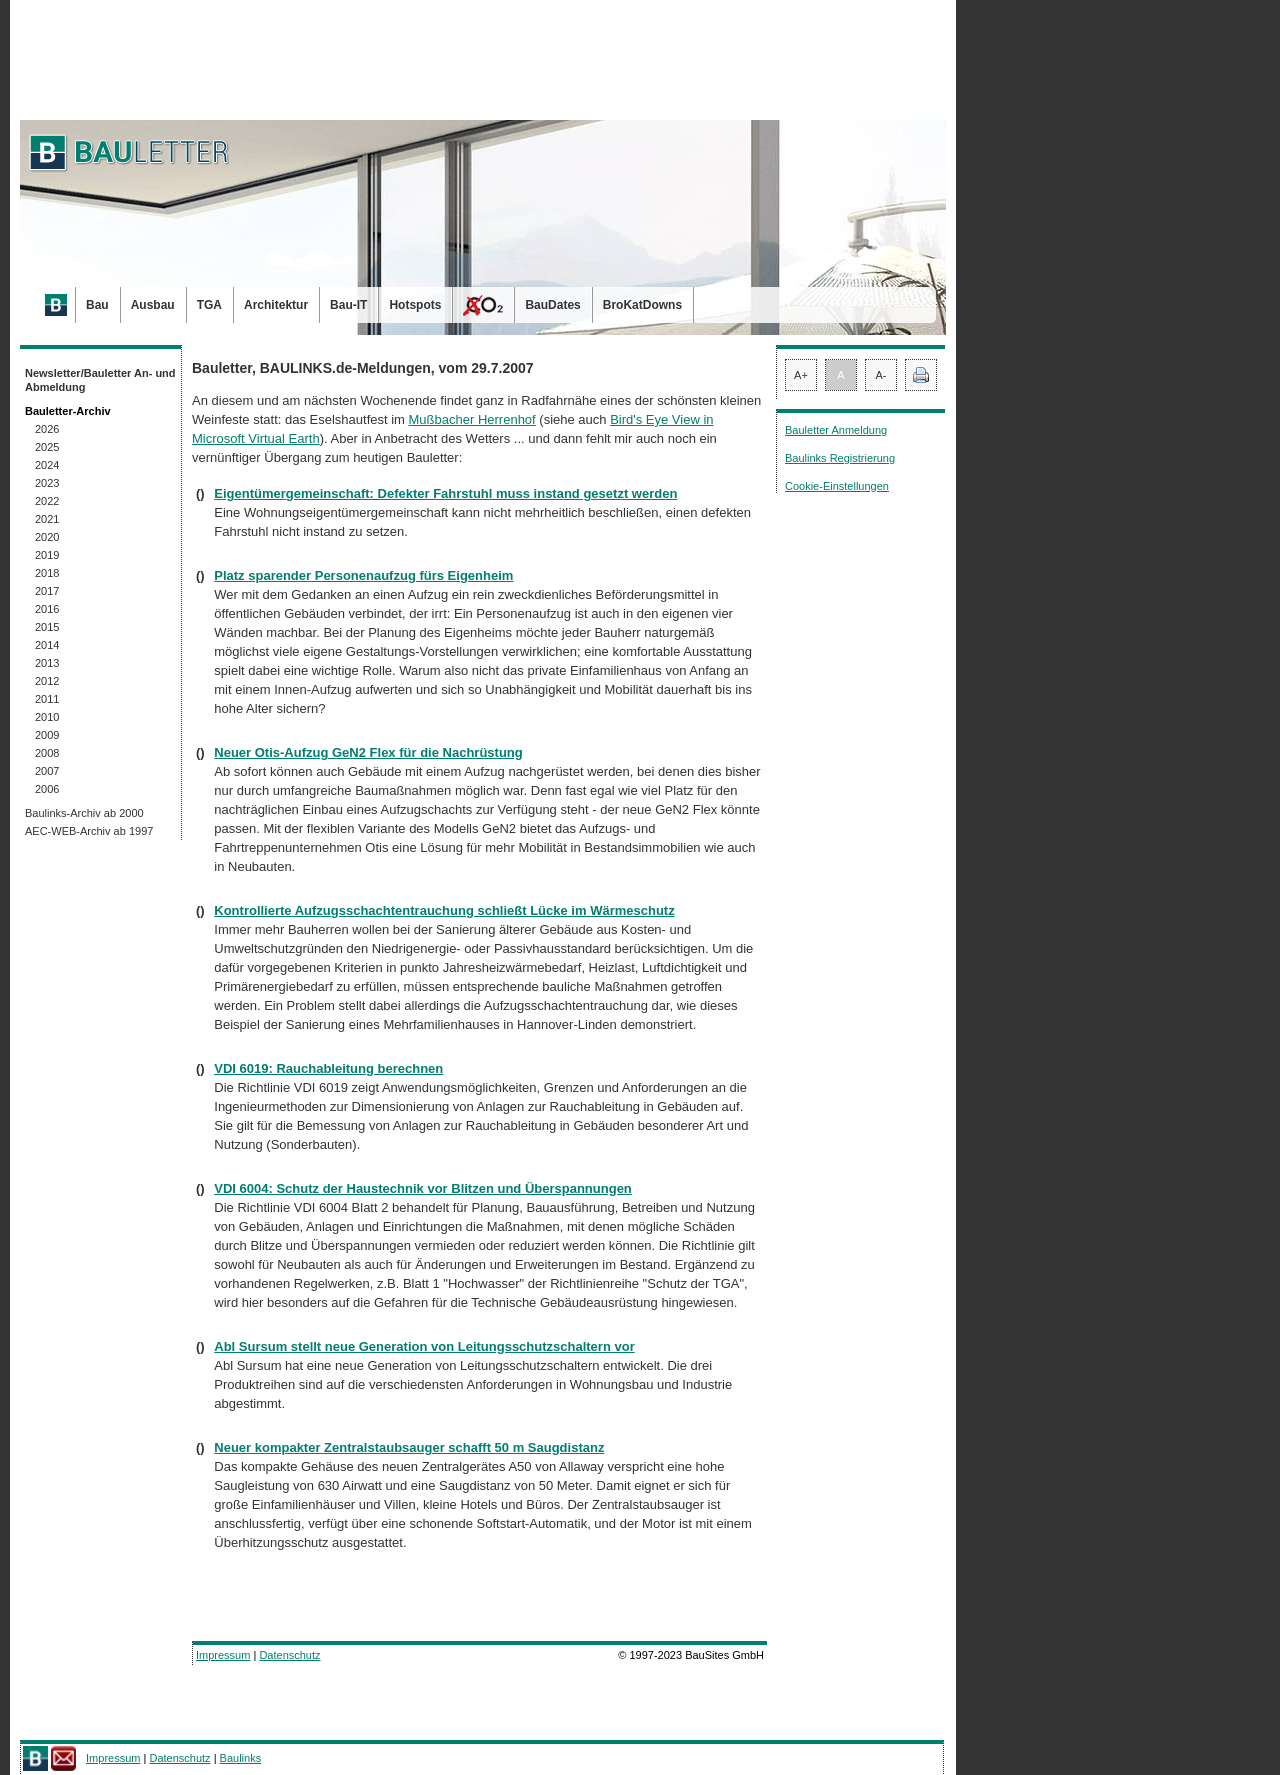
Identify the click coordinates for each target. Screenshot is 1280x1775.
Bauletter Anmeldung (836, 430)
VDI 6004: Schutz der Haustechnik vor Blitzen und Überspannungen (423, 1188)
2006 (47, 789)
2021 (47, 519)
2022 (47, 501)
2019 (47, 555)
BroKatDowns (642, 305)
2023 (47, 483)
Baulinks (241, 1758)
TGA (209, 305)
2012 (47, 681)
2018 (47, 573)
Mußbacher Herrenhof (472, 419)
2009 (47, 735)
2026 (47, 429)
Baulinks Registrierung (840, 458)
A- (881, 375)
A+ (801, 375)
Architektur (276, 305)
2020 (47, 537)
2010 (47, 717)
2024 (47, 465)
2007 (47, 771)
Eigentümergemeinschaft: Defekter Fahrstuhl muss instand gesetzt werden (445, 493)
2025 (47, 447)
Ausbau (153, 305)
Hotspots (415, 305)
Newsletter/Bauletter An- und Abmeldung (100, 380)
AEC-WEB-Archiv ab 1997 (89, 831)
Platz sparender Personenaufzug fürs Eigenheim (363, 575)
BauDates (552, 305)
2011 (47, 699)
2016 (47, 609)
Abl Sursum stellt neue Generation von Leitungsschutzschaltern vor (424, 1346)
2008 (47, 753)
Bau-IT (348, 305)
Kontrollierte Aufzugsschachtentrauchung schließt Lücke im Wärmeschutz (444, 910)
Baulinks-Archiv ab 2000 (84, 813)
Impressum (223, 1655)
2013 (47, 663)
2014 (47, 645)
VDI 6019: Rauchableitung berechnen (328, 1068)
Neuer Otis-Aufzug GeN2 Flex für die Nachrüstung (368, 752)
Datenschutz (289, 1655)
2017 (47, 591)
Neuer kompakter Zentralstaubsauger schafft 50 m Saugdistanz (409, 1447)
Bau (97, 305)
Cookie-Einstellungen (837, 486)
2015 (47, 627)
